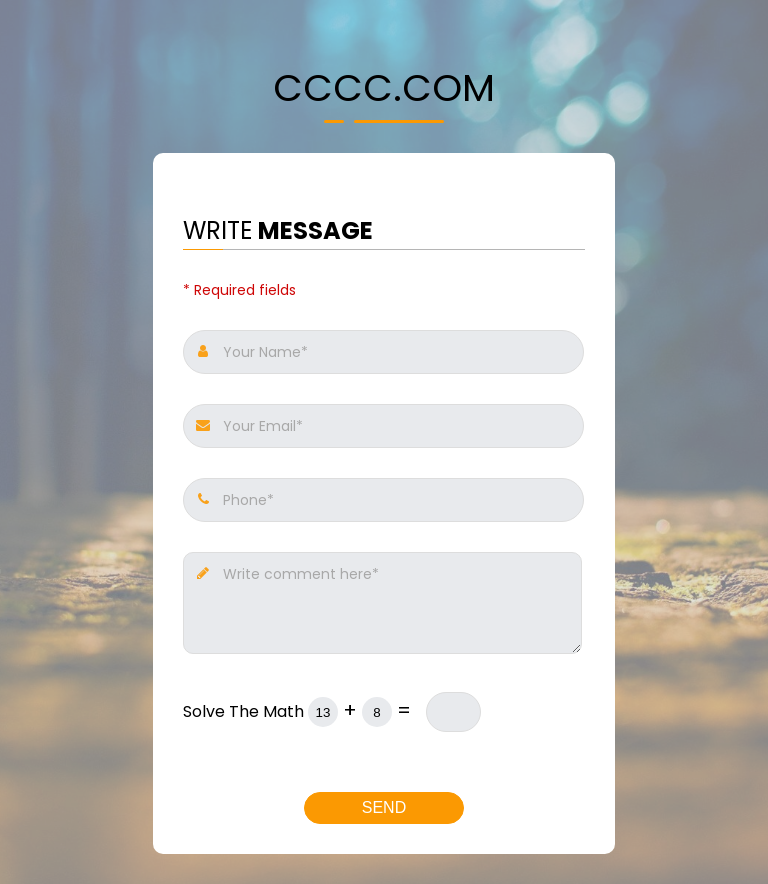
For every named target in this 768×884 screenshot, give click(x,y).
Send (384, 807)
